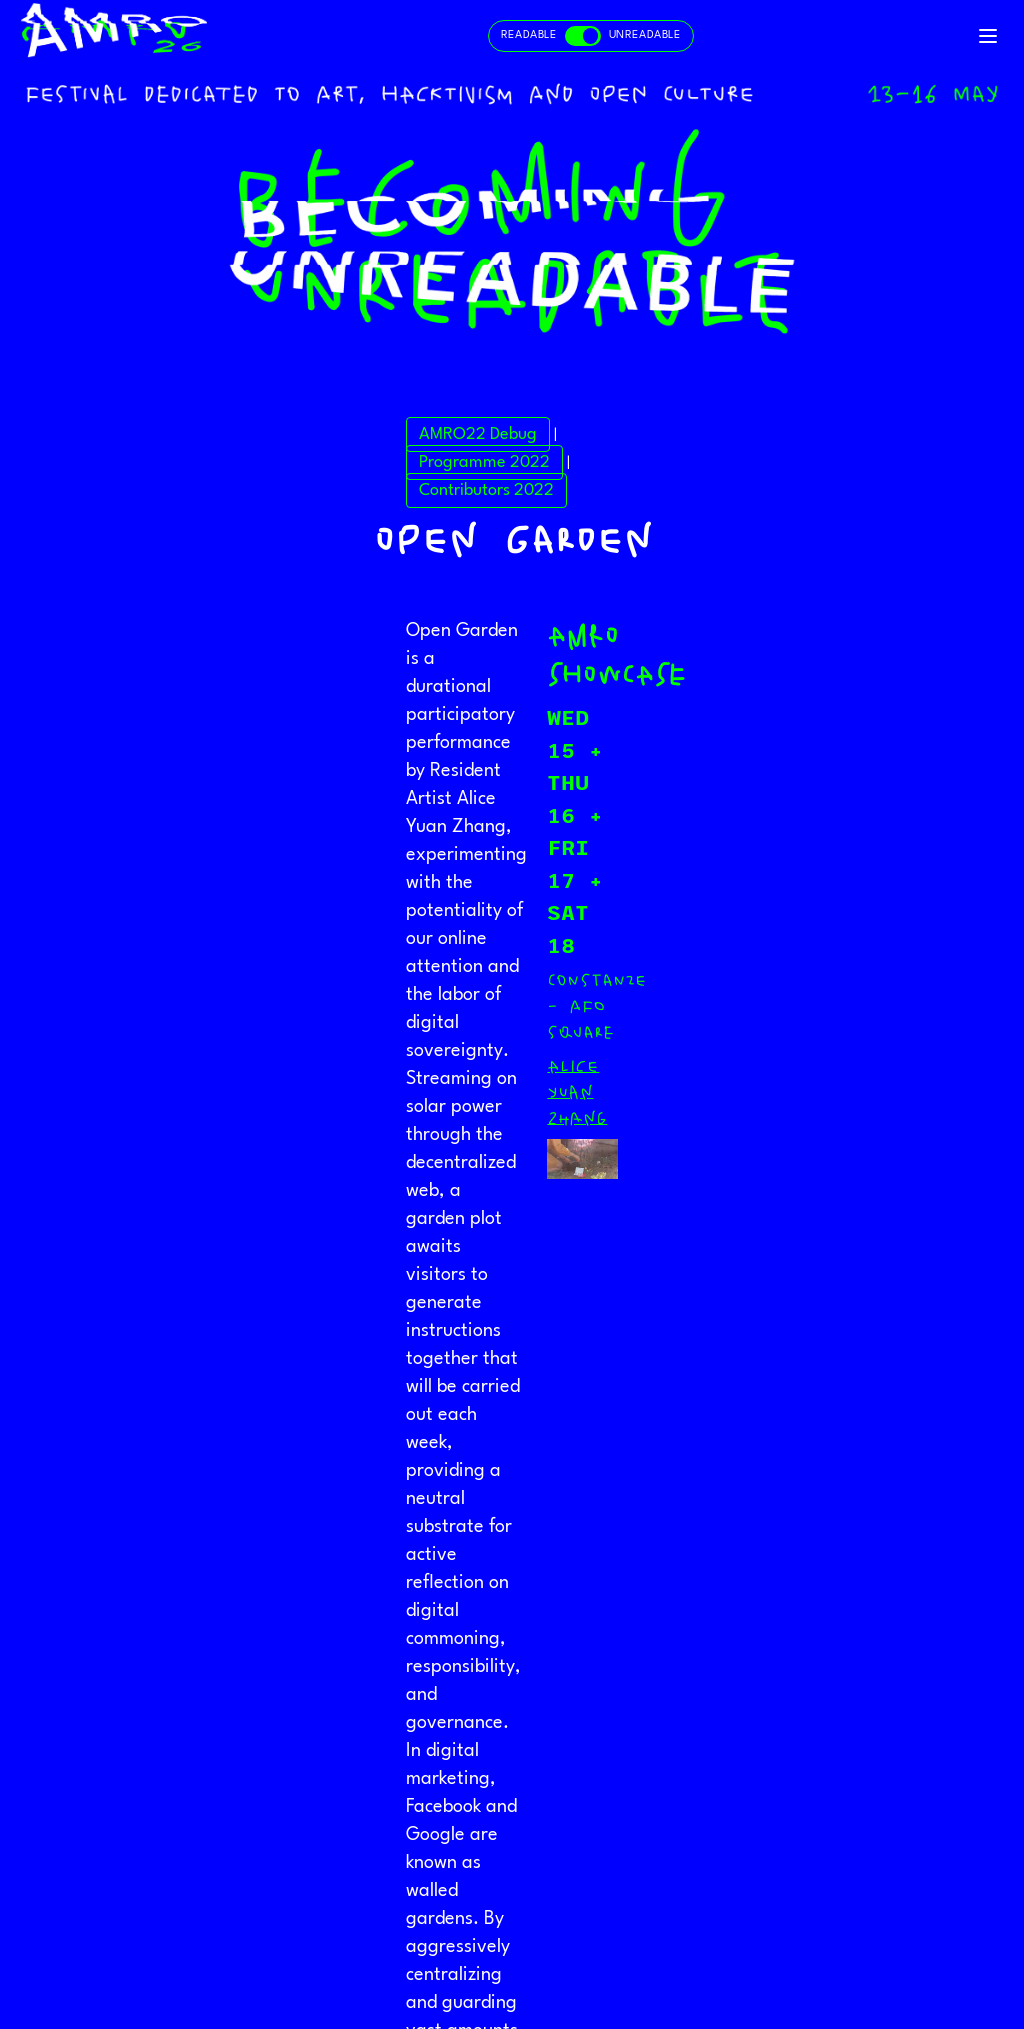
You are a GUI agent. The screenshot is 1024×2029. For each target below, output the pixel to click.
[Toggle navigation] (988, 36)
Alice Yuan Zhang (577, 1092)
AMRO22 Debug (478, 434)
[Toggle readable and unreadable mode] (591, 36)
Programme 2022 (484, 462)
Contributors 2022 (486, 490)
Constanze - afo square (597, 1006)
